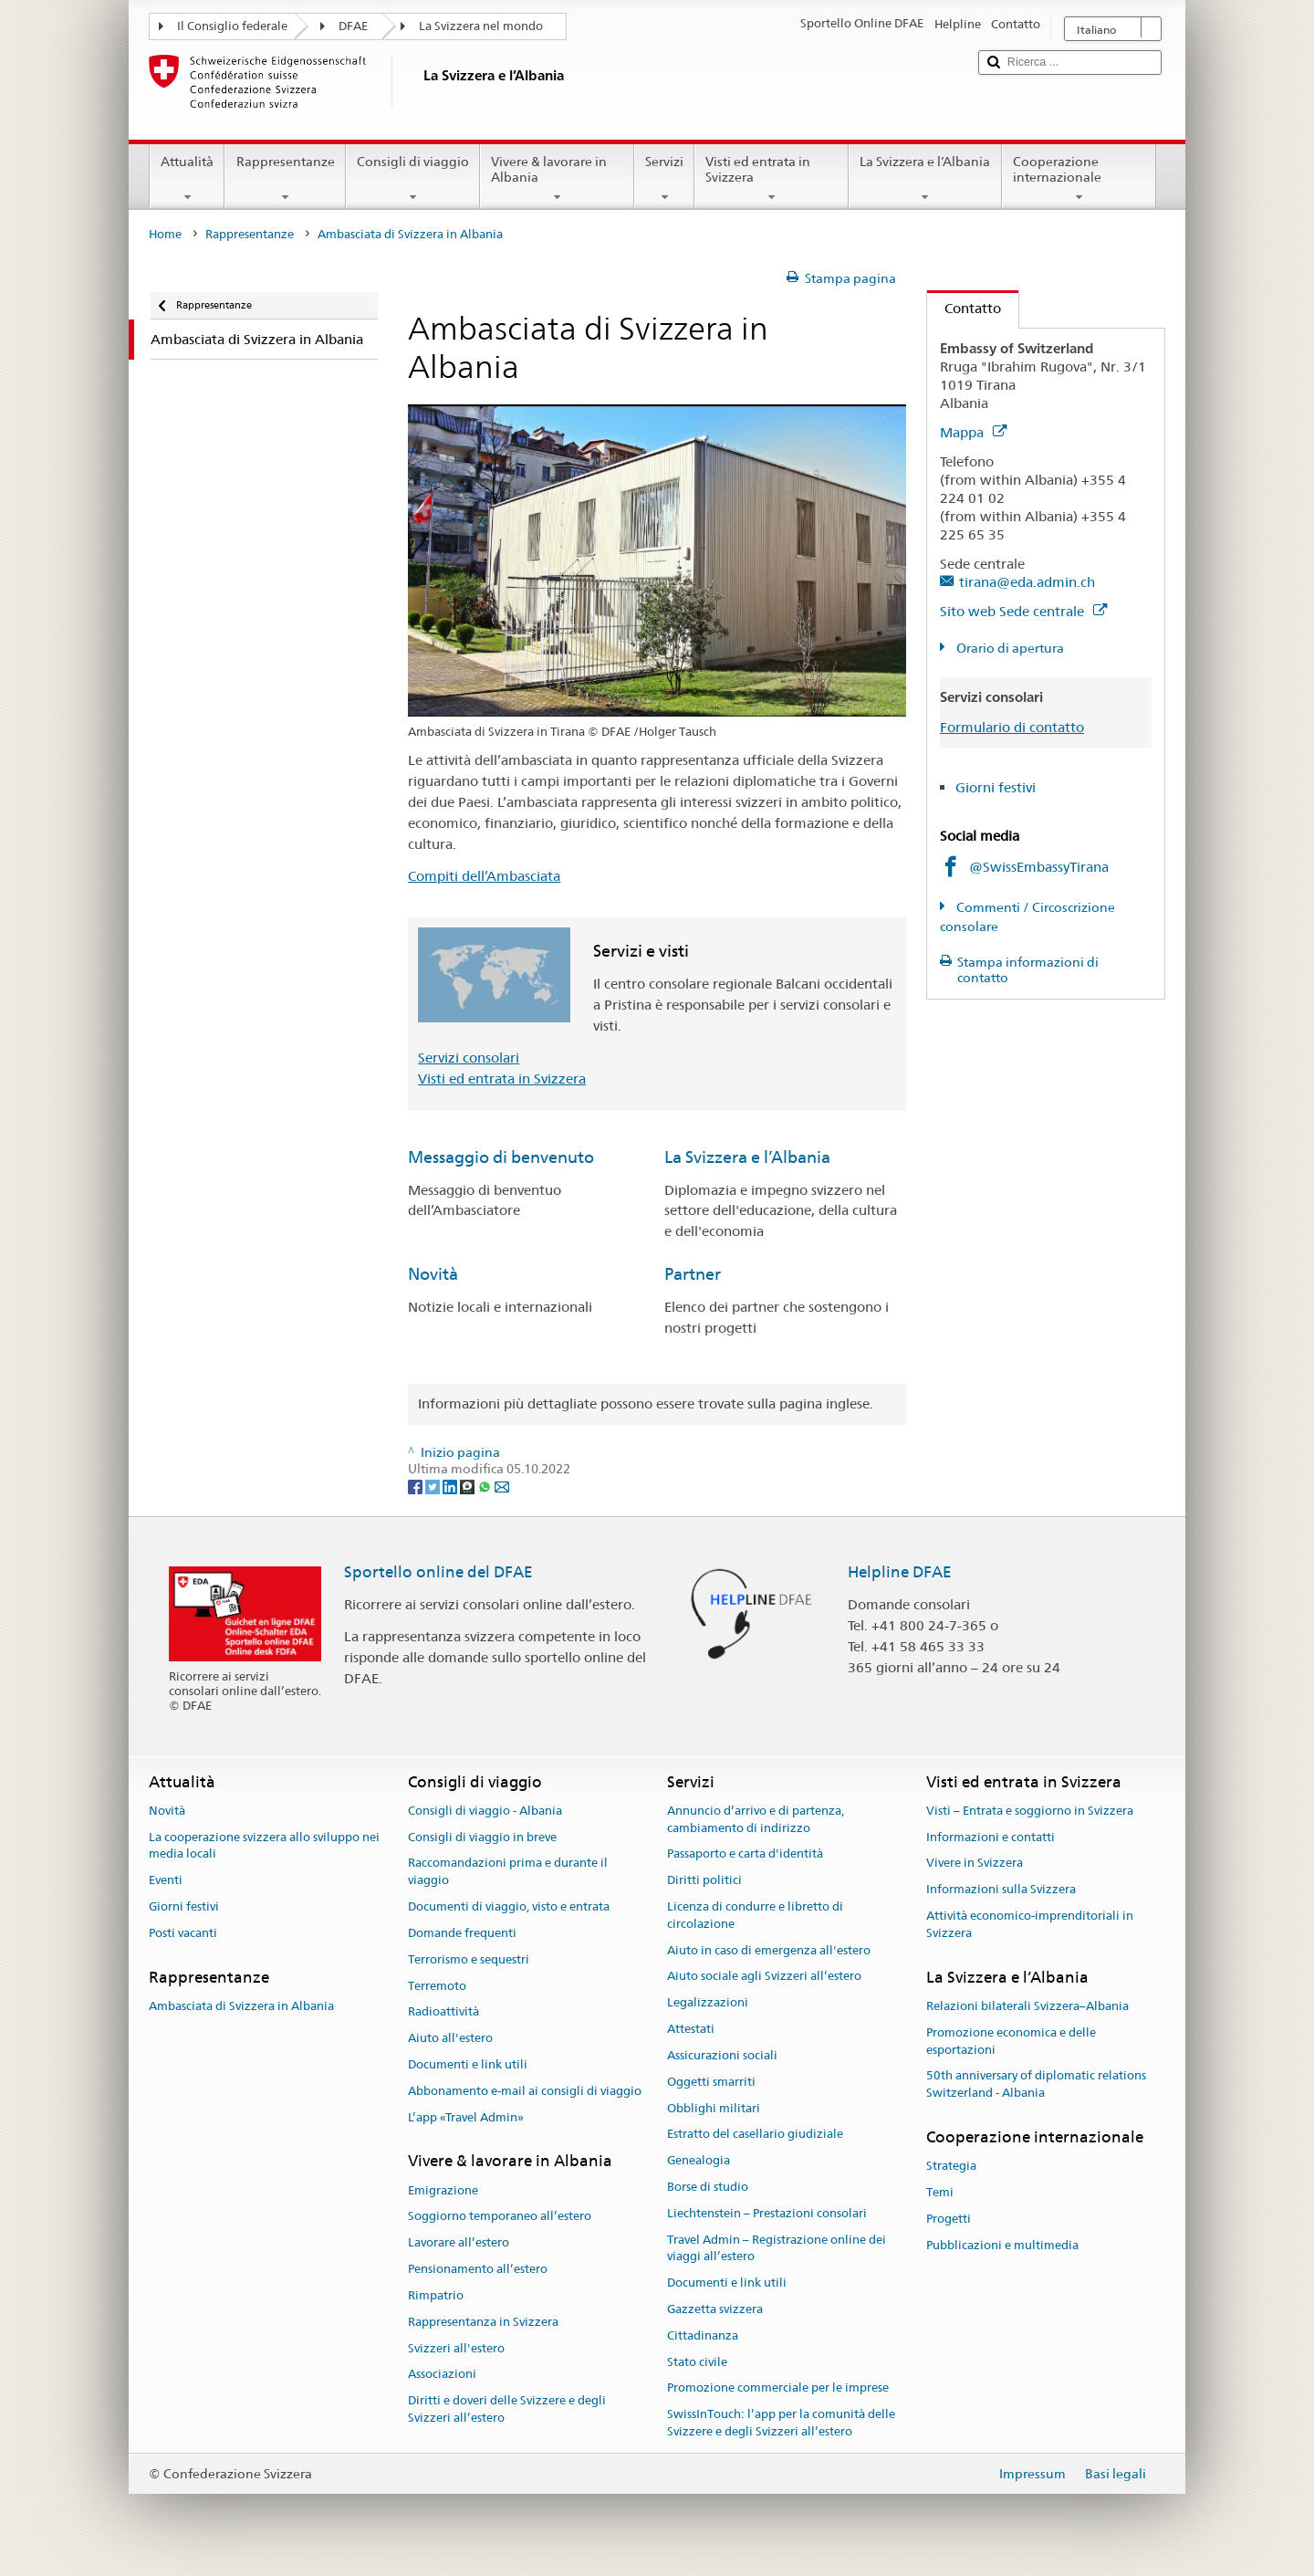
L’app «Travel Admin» (466, 2117)
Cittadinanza (702, 2335)
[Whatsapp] (486, 1486)
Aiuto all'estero (450, 2038)
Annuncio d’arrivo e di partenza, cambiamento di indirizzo (755, 1819)
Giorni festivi (995, 787)
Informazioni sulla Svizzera (1001, 1890)
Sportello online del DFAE (438, 1572)
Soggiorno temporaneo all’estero (499, 2217)
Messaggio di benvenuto (501, 1157)
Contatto (964, 308)
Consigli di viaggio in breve (482, 1837)
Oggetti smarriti (711, 2082)
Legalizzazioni (707, 2003)
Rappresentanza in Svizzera (483, 2322)
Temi (940, 2192)
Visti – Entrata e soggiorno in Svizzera (1029, 1810)
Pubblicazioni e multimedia (1002, 2245)
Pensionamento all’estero (478, 2269)
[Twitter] (434, 1486)
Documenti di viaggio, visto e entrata (509, 1906)
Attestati (690, 2029)
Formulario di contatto (1012, 727)
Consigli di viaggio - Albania (485, 1810)
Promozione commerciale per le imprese (778, 2388)
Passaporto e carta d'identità (745, 1854)
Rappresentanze (284, 179)
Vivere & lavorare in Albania (557, 179)
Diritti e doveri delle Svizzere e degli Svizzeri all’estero (507, 2408)
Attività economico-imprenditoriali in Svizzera (1029, 1924)
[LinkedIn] (451, 1486)
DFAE (353, 26)
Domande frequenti (462, 1933)
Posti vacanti (183, 1933)
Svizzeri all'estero (456, 2348)
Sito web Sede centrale (1023, 611)
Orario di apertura (1009, 648)
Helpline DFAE (900, 1572)
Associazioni (442, 2375)
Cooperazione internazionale (1079, 179)
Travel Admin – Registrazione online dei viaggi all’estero (776, 2248)
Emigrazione (443, 2190)
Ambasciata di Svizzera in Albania (241, 2006)
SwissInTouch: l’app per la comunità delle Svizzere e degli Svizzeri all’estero (781, 2423)
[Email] (502, 1486)
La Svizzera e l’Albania (925, 179)
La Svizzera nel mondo (481, 26)
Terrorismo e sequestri (468, 1959)
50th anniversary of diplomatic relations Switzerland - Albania (1036, 2084)
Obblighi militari (713, 2108)
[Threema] (468, 1486)
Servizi (664, 179)
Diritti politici (704, 1881)
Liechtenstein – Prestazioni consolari (767, 2213)
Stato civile (697, 2362)
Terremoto (437, 1986)
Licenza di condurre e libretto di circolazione (755, 1915)
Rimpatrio (436, 2295)
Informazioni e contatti (990, 1837)
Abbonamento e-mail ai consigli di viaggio (524, 2091)
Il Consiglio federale (232, 26)
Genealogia (698, 2160)
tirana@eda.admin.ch (1027, 582)
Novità (433, 1273)
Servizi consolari (468, 1057)
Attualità (187, 179)
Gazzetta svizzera (715, 2309)
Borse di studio (707, 2187)
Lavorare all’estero (458, 2243)
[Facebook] (416, 1486)
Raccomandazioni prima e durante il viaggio (508, 1872)
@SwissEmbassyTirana (1039, 866)
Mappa (973, 432)
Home (165, 234)
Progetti (948, 2218)
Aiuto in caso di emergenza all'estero (769, 1950)
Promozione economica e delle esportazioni (1011, 2041)
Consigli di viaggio (413, 179)
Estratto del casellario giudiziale (755, 2134)
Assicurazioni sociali (722, 2055)
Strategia (951, 2166)
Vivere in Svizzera (974, 1863)
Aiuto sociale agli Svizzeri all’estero (764, 1977)
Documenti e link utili (467, 2064)
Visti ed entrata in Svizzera (771, 179)
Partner (692, 1273)
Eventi (165, 1881)
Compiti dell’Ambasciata (484, 876)
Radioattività (443, 2012)
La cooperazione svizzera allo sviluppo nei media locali (264, 1845)
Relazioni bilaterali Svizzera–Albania (1027, 2006)
